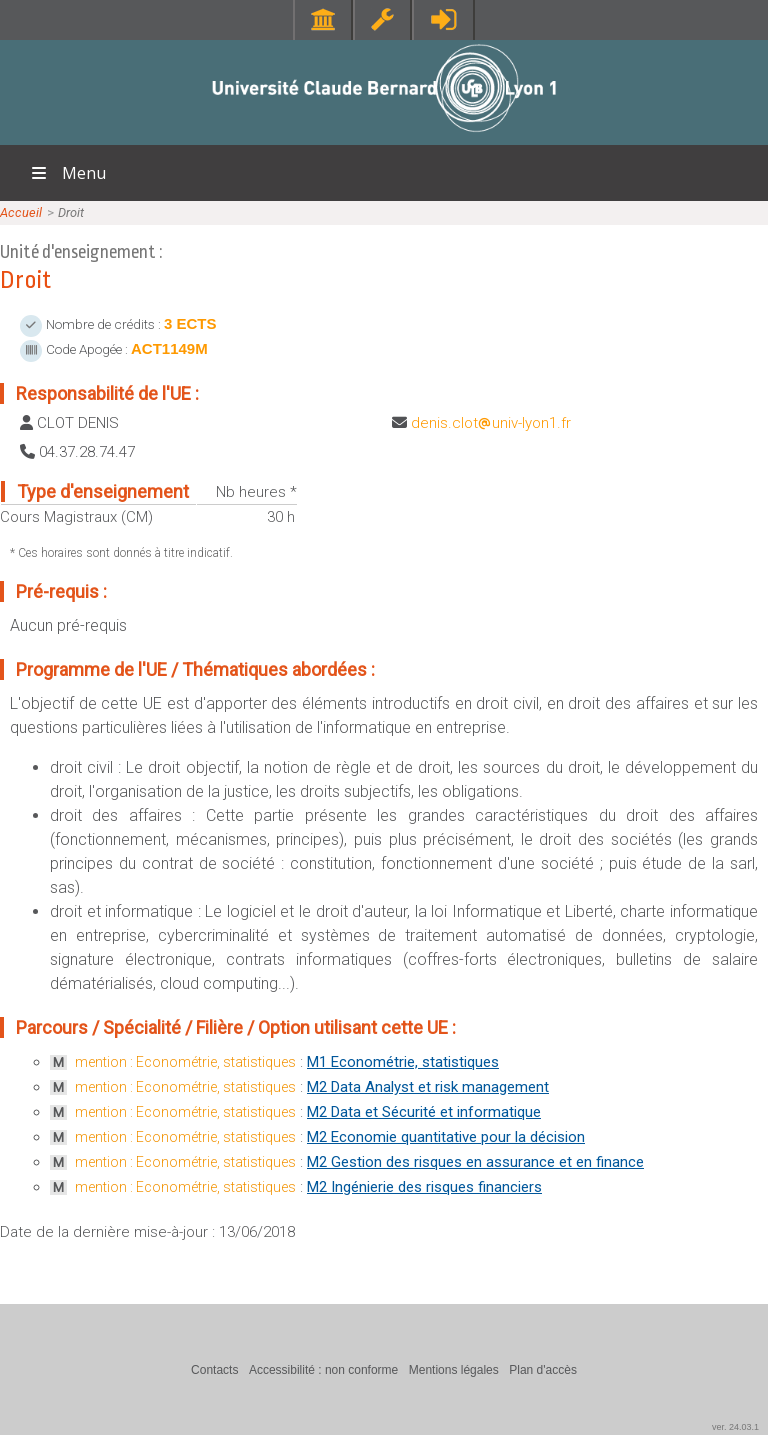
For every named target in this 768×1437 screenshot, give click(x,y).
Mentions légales (454, 1370)
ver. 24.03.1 (735, 1427)
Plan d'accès (543, 1370)
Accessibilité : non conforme (323, 1370)
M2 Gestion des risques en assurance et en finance (475, 1162)
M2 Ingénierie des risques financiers (424, 1187)
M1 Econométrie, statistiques (403, 1062)
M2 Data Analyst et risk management (428, 1087)
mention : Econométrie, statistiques (185, 1062)
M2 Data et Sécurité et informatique (424, 1112)
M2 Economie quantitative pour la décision (446, 1137)
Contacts (214, 1370)
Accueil (21, 212)
